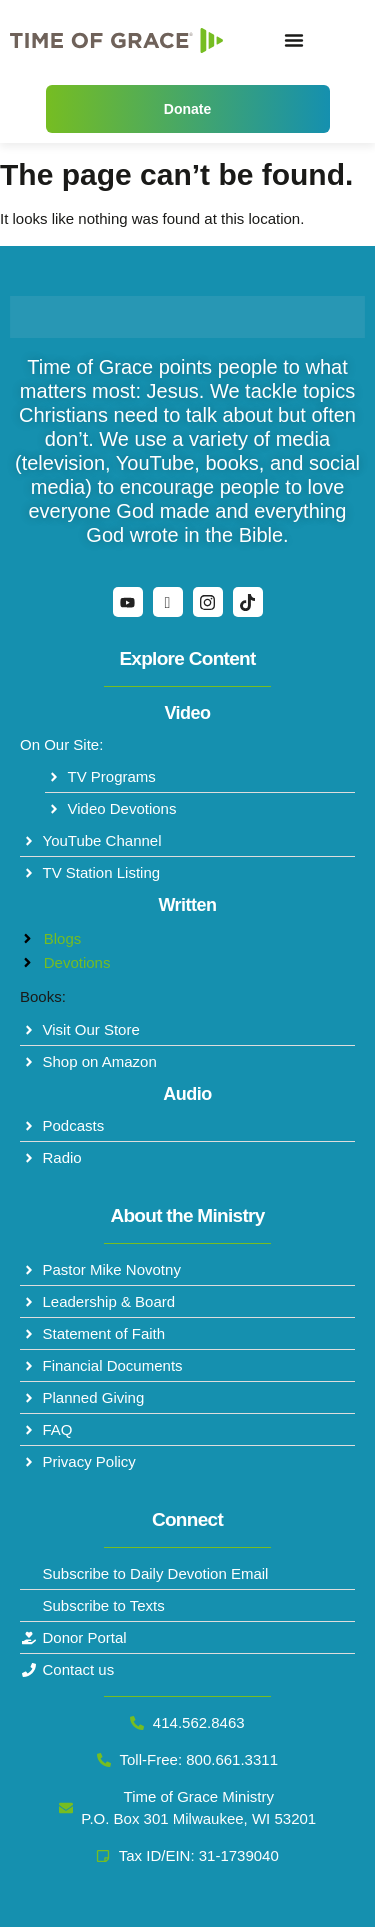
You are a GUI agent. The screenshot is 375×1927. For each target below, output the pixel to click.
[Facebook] (168, 602)
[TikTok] (248, 602)
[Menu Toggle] (294, 40)
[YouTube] (128, 602)
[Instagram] (208, 602)
